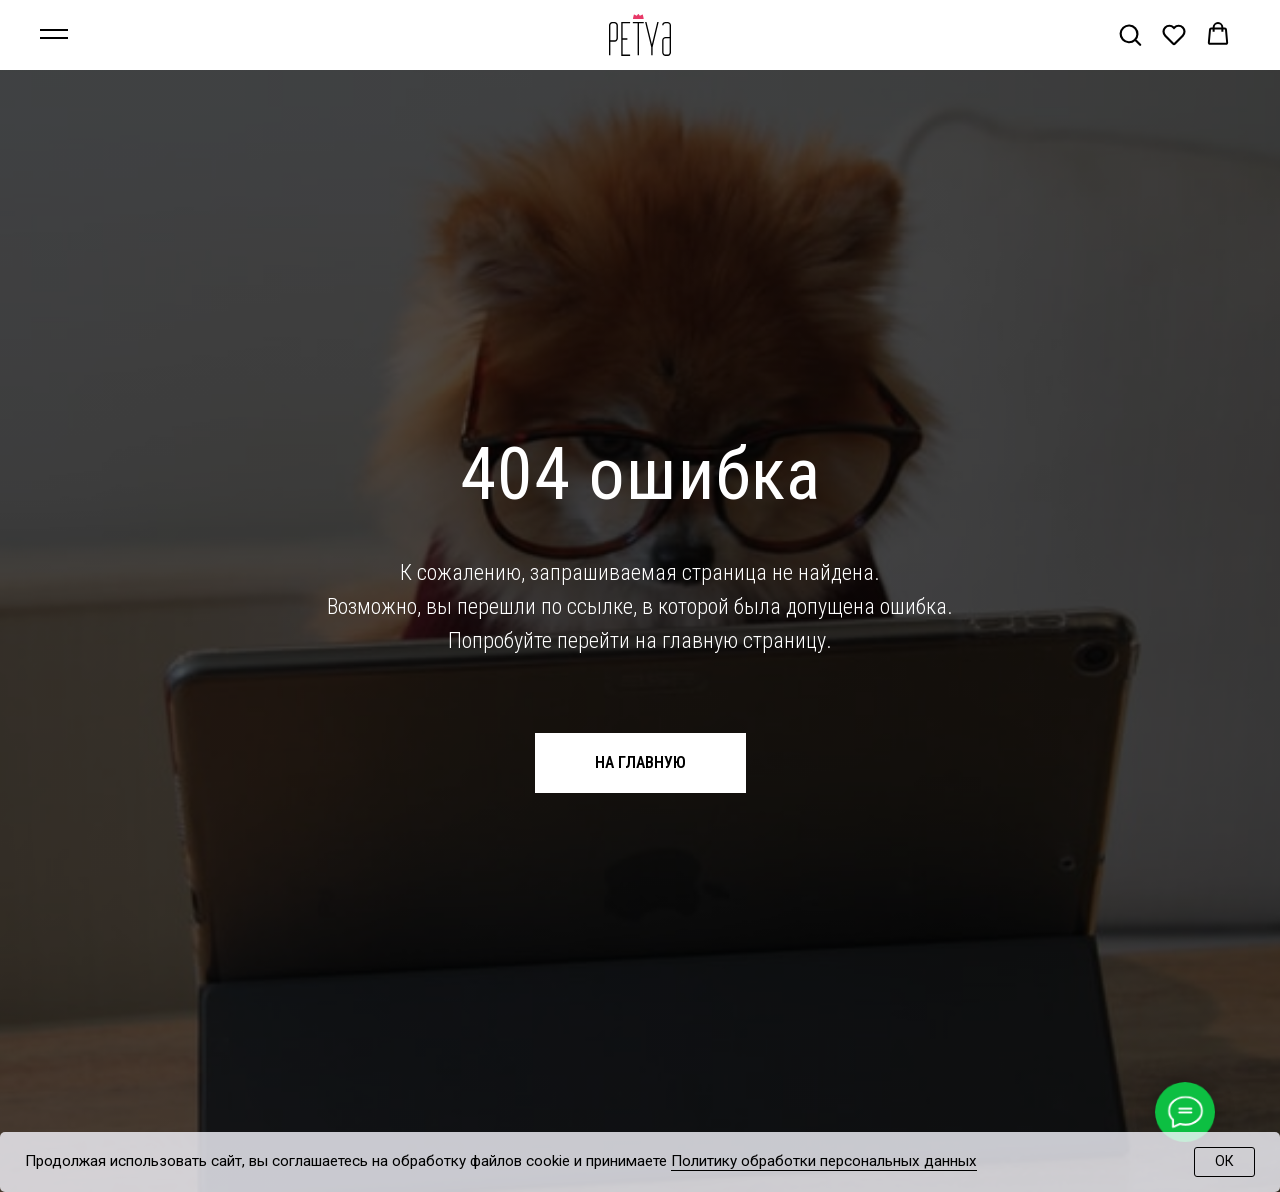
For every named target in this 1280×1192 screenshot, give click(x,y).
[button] (1130, 34)
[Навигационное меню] (54, 35)
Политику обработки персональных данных (824, 1161)
